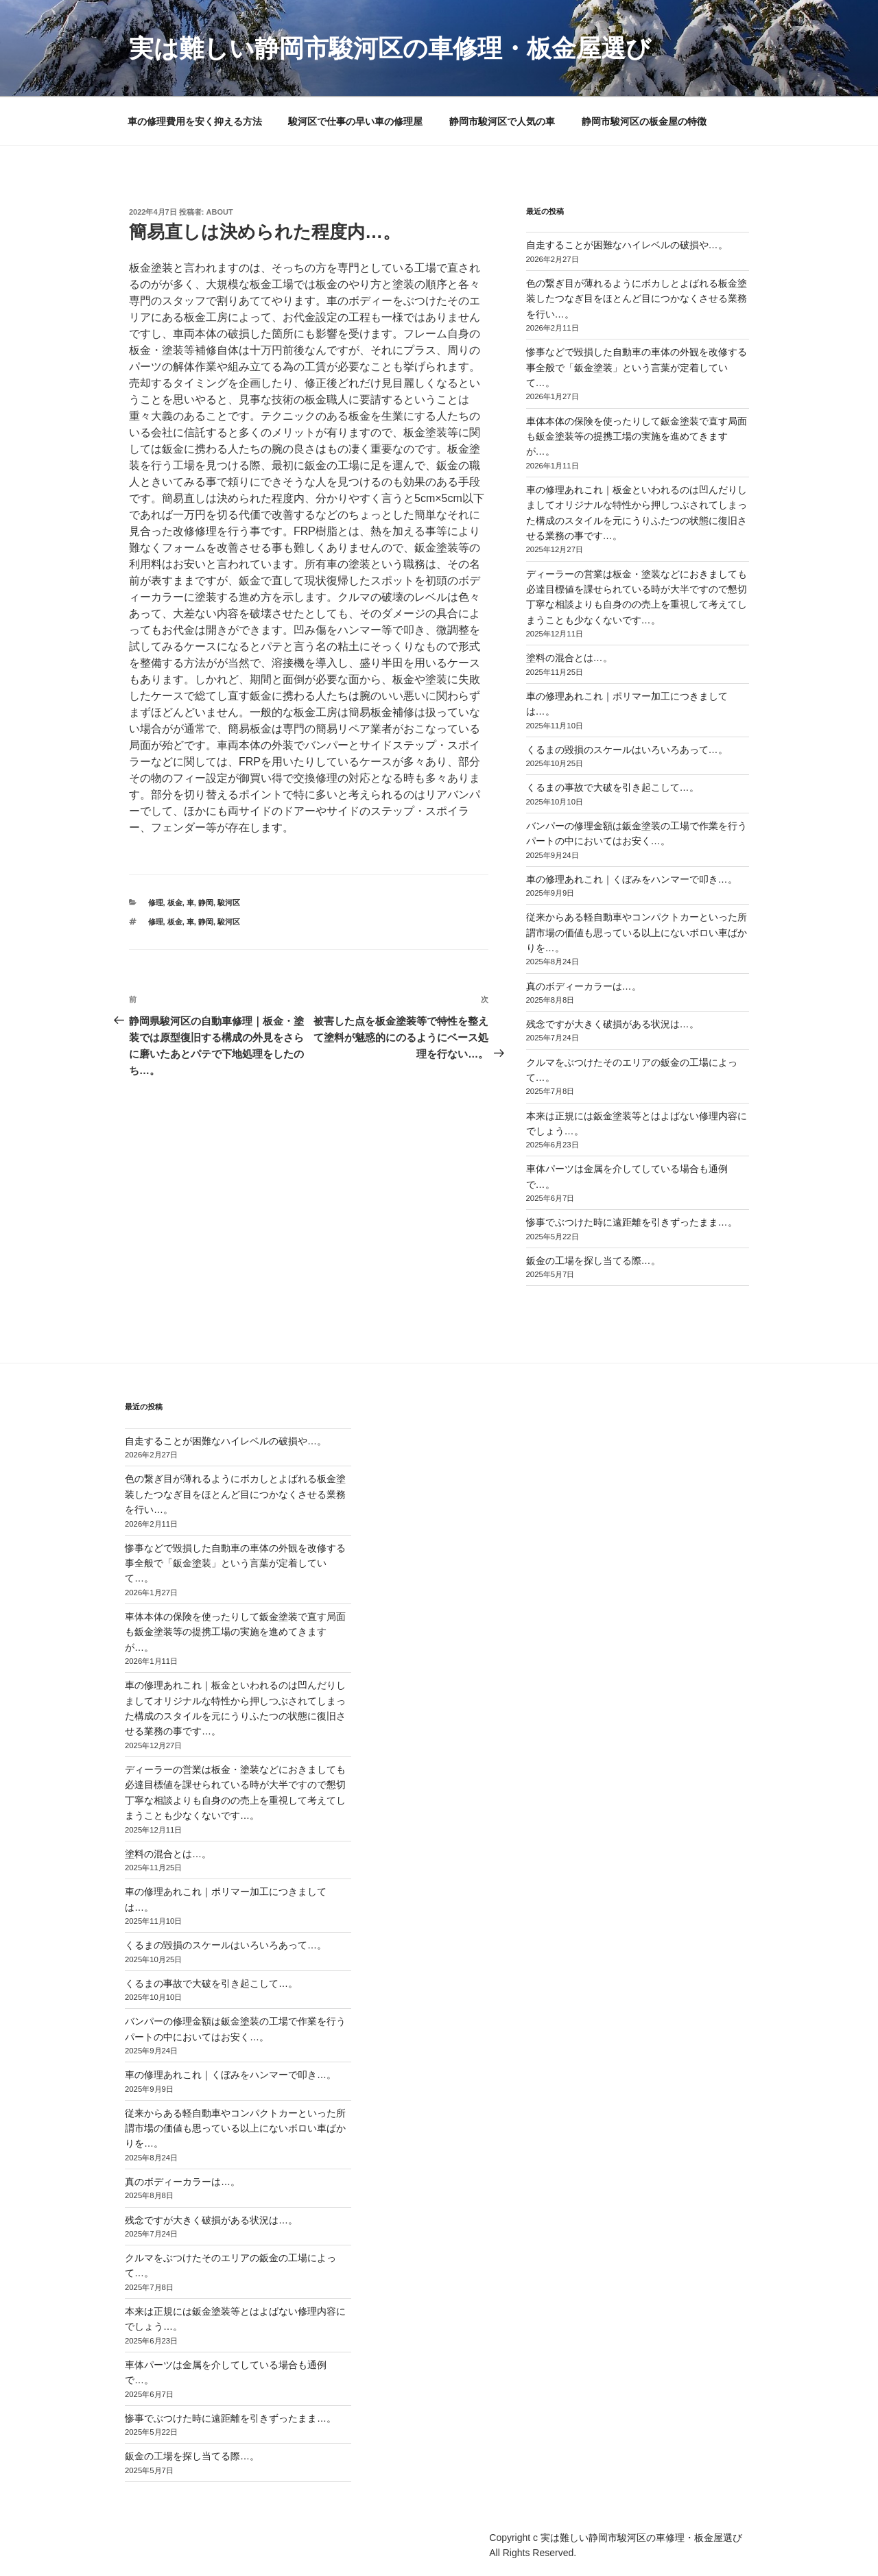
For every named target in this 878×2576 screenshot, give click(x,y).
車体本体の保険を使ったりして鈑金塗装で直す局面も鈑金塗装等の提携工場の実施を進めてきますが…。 (636, 436)
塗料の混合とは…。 (569, 657)
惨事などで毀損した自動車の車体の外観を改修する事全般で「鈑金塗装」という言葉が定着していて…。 (636, 367)
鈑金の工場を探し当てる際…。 (593, 1260)
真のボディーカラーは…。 (583, 986)
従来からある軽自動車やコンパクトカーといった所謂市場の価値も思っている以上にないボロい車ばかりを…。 (636, 932)
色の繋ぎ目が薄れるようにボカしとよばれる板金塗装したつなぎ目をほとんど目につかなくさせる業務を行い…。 (636, 299)
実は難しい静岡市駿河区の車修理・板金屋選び (390, 48)
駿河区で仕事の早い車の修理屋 (355, 121)
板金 (174, 902)
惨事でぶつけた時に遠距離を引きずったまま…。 (631, 1222)
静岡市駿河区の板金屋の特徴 (644, 121)
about (219, 212)
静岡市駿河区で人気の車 (502, 121)
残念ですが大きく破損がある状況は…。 (612, 1023)
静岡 (205, 902)
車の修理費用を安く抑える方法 (195, 121)
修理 (155, 902)
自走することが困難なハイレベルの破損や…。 (627, 244)
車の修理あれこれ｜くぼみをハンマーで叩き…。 (631, 879)
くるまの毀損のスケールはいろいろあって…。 (627, 749)
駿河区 (228, 902)
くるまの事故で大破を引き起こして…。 (612, 787)
